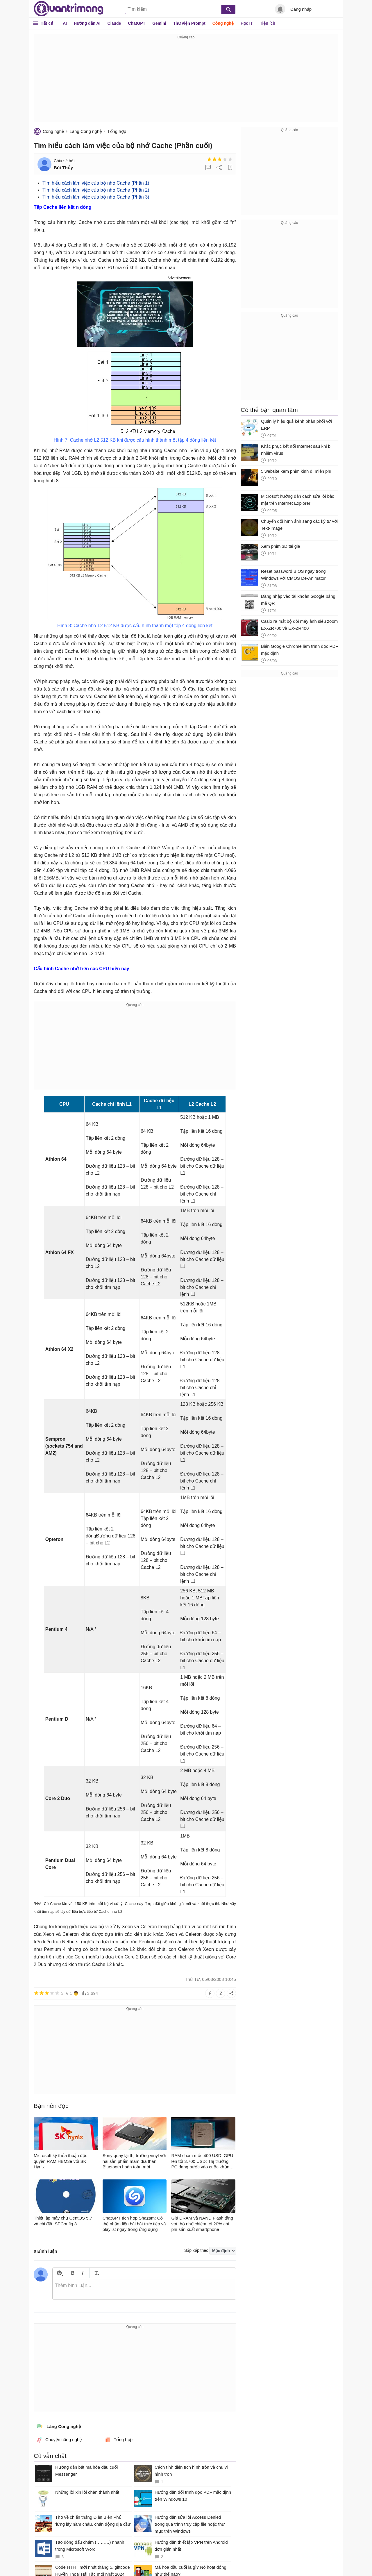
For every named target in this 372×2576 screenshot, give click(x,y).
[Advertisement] (186, 81)
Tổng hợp (116, 131)
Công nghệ (223, 23)
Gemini (159, 23)
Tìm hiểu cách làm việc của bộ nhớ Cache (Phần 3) (95, 197)
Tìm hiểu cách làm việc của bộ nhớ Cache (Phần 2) (95, 190)
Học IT (247, 23)
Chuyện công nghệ (59, 2440)
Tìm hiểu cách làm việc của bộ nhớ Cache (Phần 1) (95, 183)
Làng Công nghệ (85, 131)
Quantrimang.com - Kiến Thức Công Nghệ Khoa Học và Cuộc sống (68, 8)
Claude (114, 23)
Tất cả (47, 23)
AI (65, 23)
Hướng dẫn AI (87, 23)
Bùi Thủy (63, 167)
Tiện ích (267, 23)
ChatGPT (136, 23)
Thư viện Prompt (189, 23)
